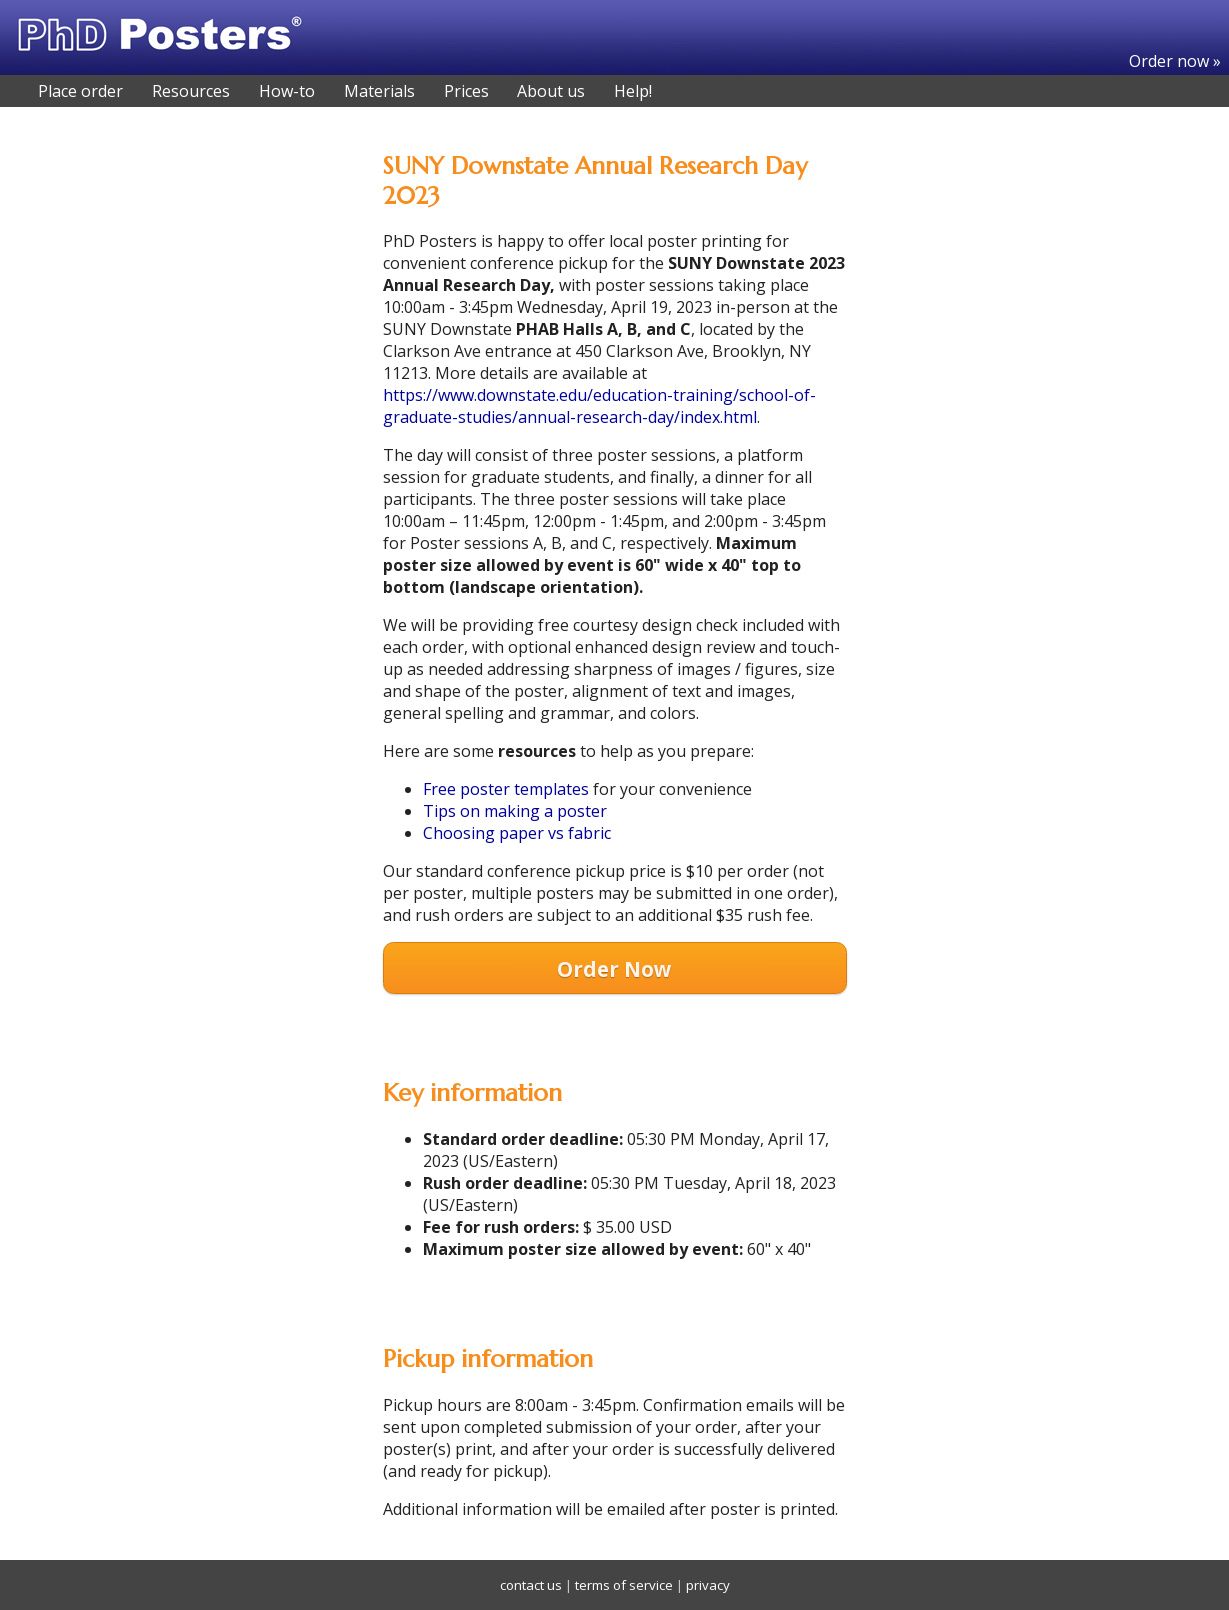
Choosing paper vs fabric (517, 833)
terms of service (624, 1585)
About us (551, 91)
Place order (80, 91)
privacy (708, 1585)
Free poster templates (506, 789)
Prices (466, 91)
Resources (191, 91)
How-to (287, 91)
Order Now (614, 969)
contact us (531, 1585)
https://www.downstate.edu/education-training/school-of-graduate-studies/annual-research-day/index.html (599, 406)
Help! (633, 91)
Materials (379, 91)
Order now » (1175, 61)
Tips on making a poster (515, 811)
